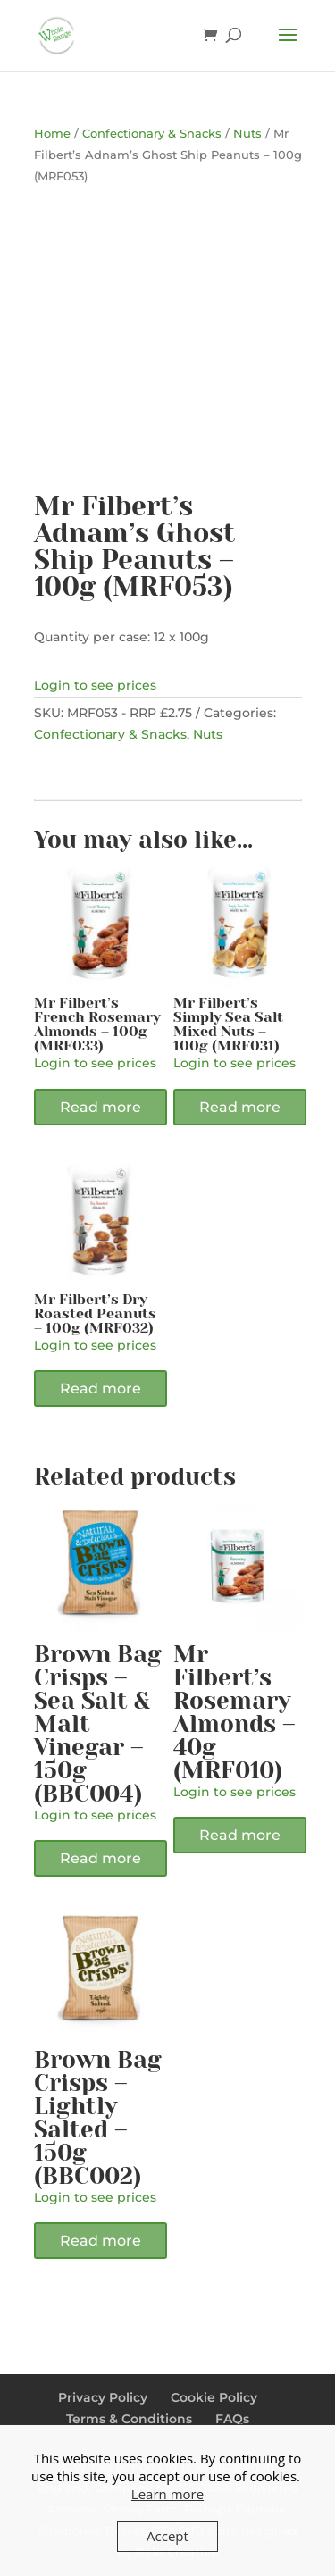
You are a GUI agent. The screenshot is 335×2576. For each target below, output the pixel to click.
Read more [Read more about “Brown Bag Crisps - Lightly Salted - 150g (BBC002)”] (100, 2240)
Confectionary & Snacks (152, 133)
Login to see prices (95, 685)
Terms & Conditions (129, 2419)
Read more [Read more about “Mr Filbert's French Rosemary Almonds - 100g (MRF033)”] (100, 1107)
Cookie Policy (214, 2397)
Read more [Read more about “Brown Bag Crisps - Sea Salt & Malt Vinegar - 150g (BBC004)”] (100, 1858)
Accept (167, 2536)
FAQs (232, 2419)
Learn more (167, 2494)
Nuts (247, 133)
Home (52, 133)
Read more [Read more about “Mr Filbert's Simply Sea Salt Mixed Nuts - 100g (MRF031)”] (240, 1107)
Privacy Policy (102, 2397)
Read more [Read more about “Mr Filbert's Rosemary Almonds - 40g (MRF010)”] (240, 1835)
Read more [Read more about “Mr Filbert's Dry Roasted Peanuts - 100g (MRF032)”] (100, 1388)
